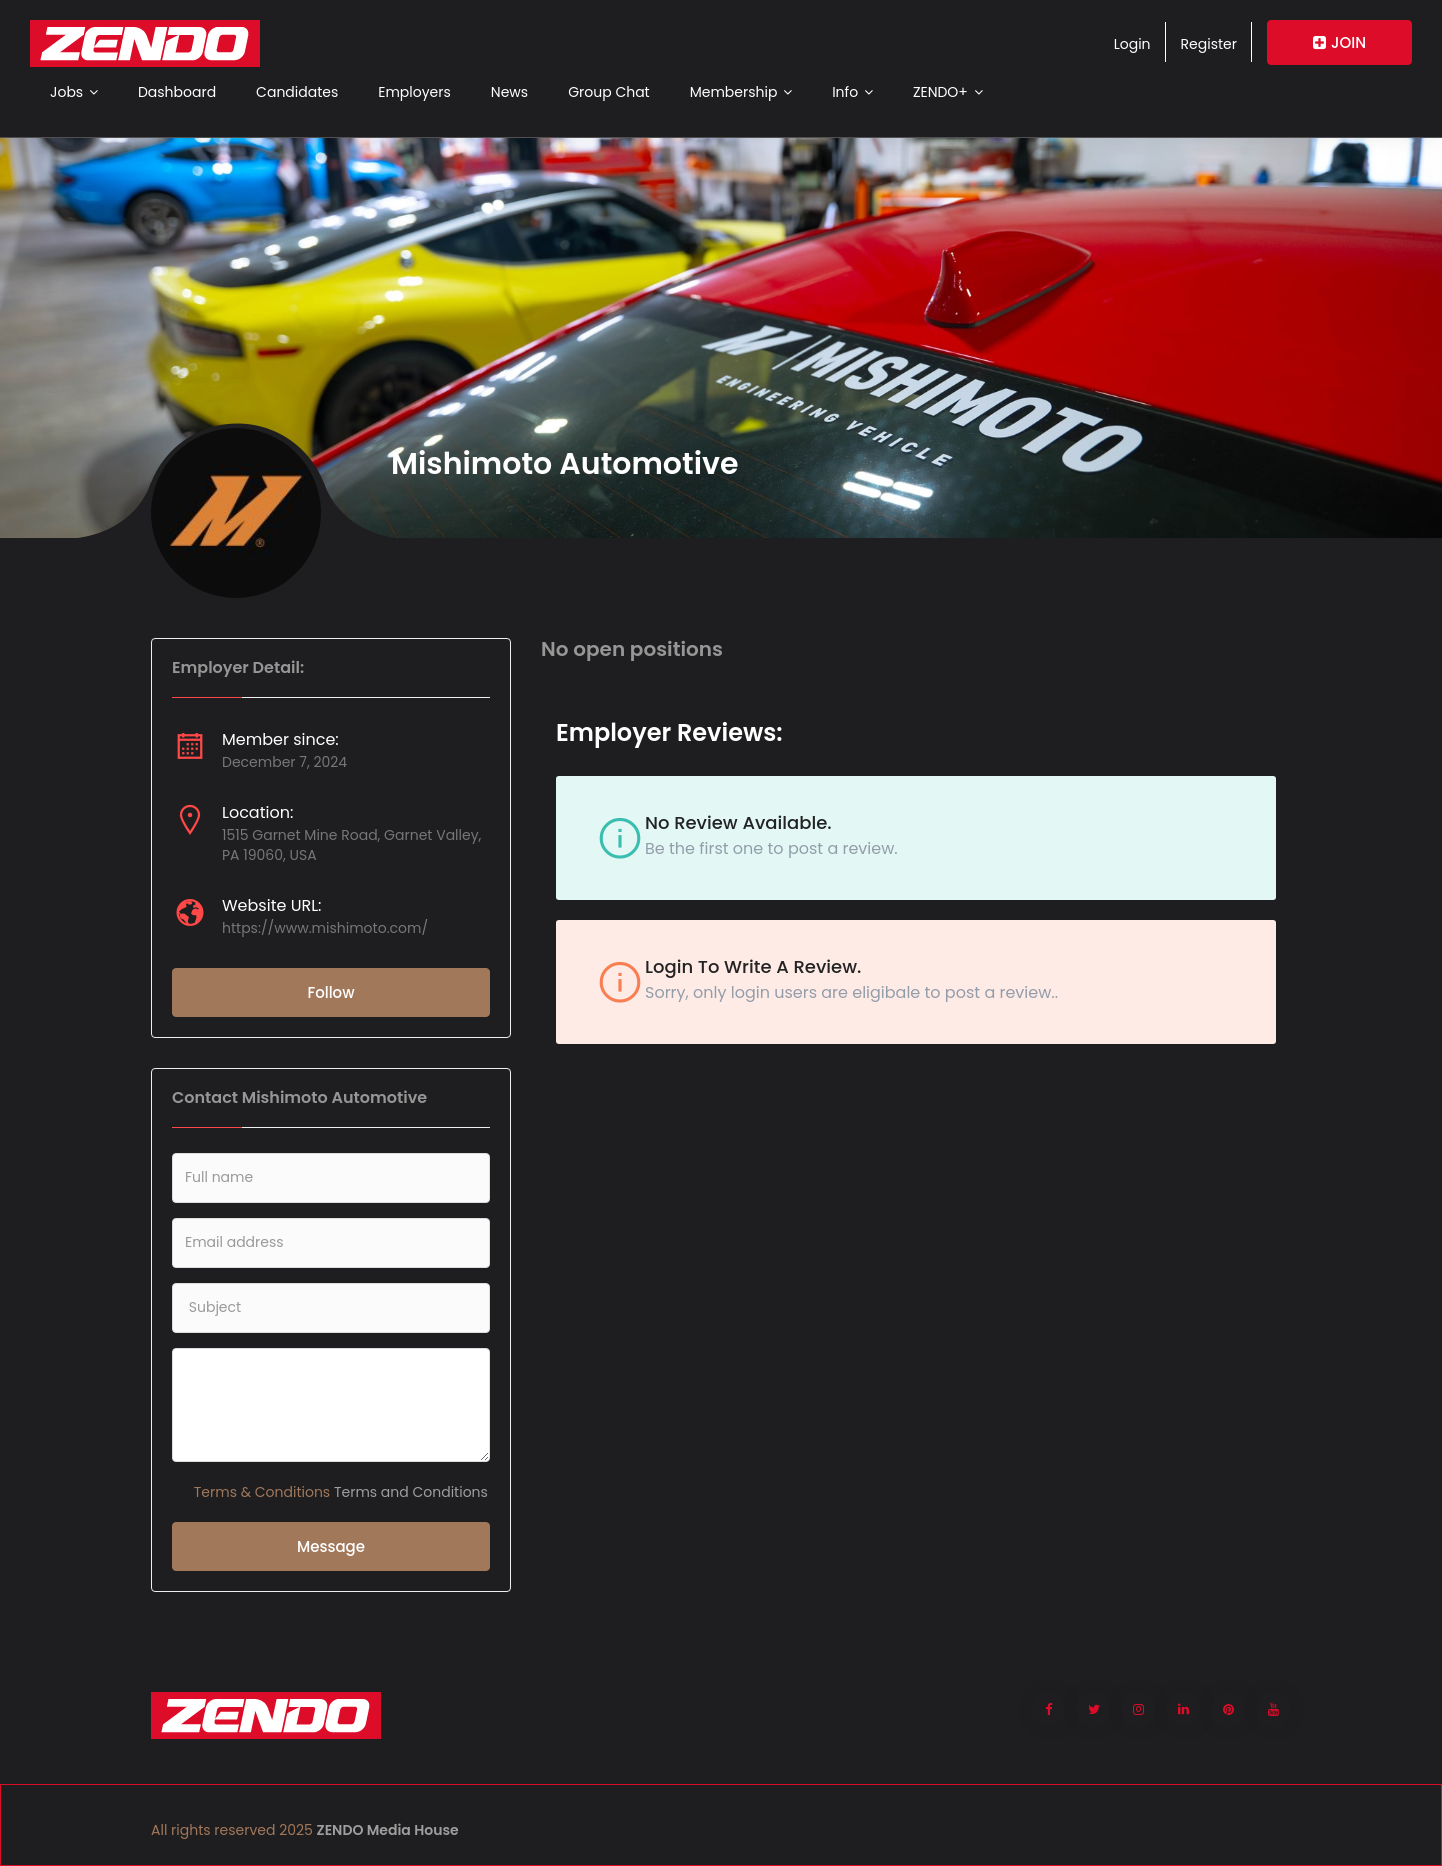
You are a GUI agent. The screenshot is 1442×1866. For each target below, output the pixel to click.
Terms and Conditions (411, 1492)
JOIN (1339, 42)
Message (331, 1546)
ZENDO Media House (388, 1830)
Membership (741, 92)
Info (852, 92)
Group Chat (609, 92)
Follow (330, 992)
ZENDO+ (948, 92)
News (509, 92)
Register (1209, 44)
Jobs (74, 92)
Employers (414, 92)
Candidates (297, 92)
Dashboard (177, 92)
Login (1132, 44)
